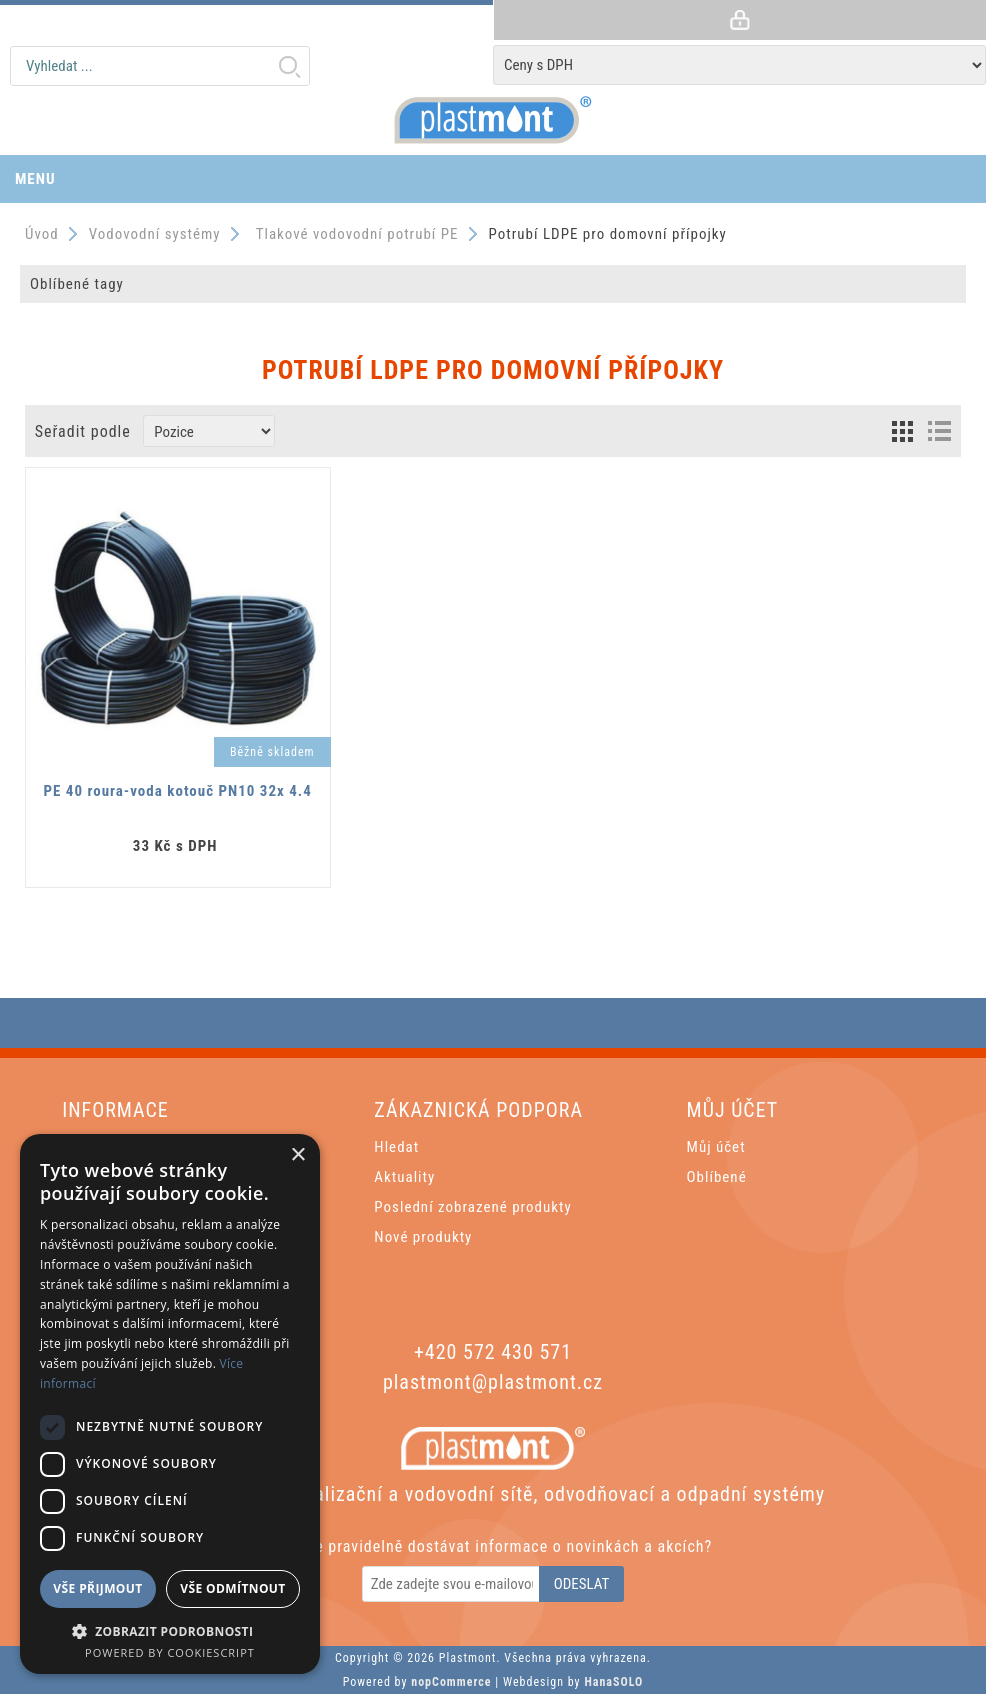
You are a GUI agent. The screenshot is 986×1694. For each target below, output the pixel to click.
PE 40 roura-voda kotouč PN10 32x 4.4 (178, 791)
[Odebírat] (452, 1584)
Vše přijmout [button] (97, 1588)
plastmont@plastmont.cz (493, 1382)
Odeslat (582, 1584)
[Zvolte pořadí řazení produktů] (209, 431)
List (939, 431)
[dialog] (170, 1404)
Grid (902, 431)
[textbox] (160, 66)
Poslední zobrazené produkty (472, 1207)
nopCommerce (451, 1682)
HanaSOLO (613, 1682)
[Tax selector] (739, 65)
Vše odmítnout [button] (232, 1588)
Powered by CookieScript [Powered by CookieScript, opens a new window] (170, 1652)
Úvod (42, 234)
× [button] (297, 1155)
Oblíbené (717, 1177)
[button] (170, 1630)
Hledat (289, 66)
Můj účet (716, 1147)
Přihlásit (739, 20)
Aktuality (404, 1177)
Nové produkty (423, 1237)
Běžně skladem (272, 752)
